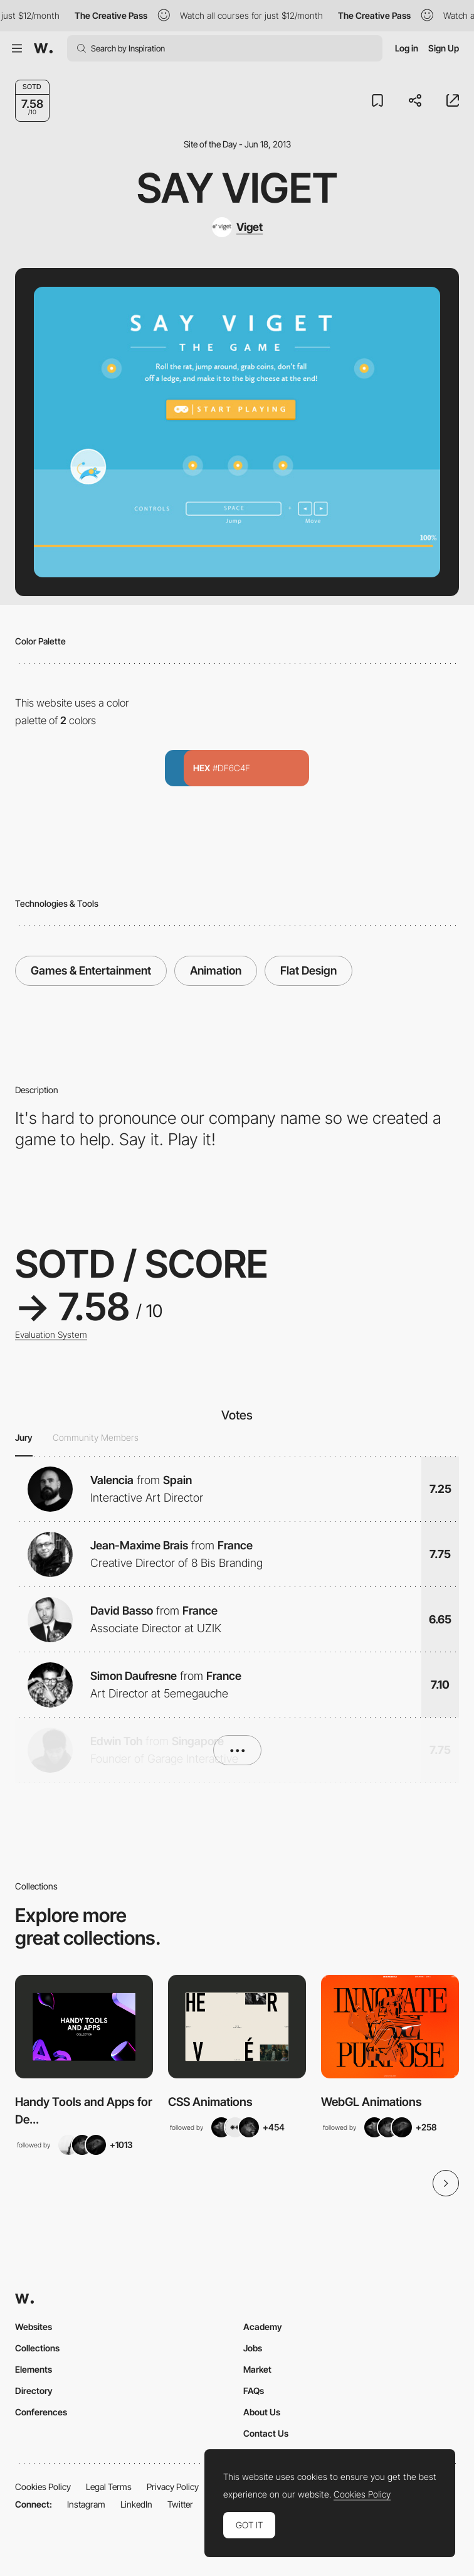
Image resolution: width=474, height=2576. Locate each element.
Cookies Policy (43, 2486)
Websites (33, 2326)
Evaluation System (51, 1334)
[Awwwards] (43, 48)
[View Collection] (84, 2026)
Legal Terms (109, 2486)
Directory (34, 2390)
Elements (33, 2369)
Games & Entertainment (91, 970)
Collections (37, 2348)
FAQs (253, 2390)
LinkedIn (136, 2504)
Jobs (252, 2348)
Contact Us (265, 2433)
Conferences (41, 2412)
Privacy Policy (173, 2486)
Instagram (86, 2504)
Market (257, 2369)
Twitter (180, 2504)
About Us (261, 2412)
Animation (215, 970)
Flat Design (308, 970)
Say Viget (237, 188)
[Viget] (237, 227)
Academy (262, 2326)
